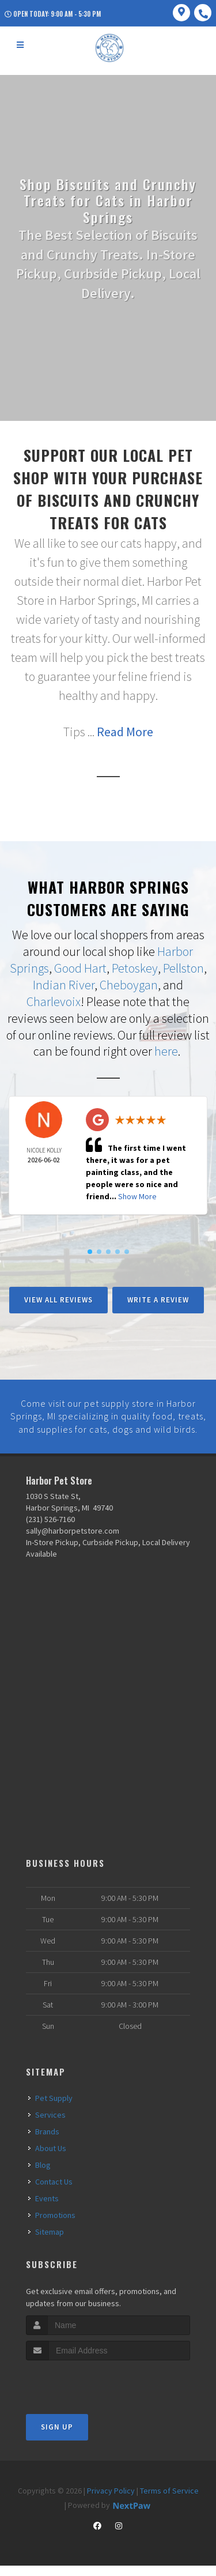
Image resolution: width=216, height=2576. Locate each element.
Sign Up (57, 2437)
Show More (137, 1194)
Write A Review (158, 1298)
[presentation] (87, 2392)
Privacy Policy (111, 2501)
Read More (125, 732)
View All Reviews (58, 1298)
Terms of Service (169, 2501)
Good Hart (80, 967)
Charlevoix (53, 1000)
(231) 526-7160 (50, 1529)
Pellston (183, 967)
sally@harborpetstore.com (72, 1541)
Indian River (63, 984)
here (166, 1050)
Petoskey (135, 967)
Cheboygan (129, 984)
